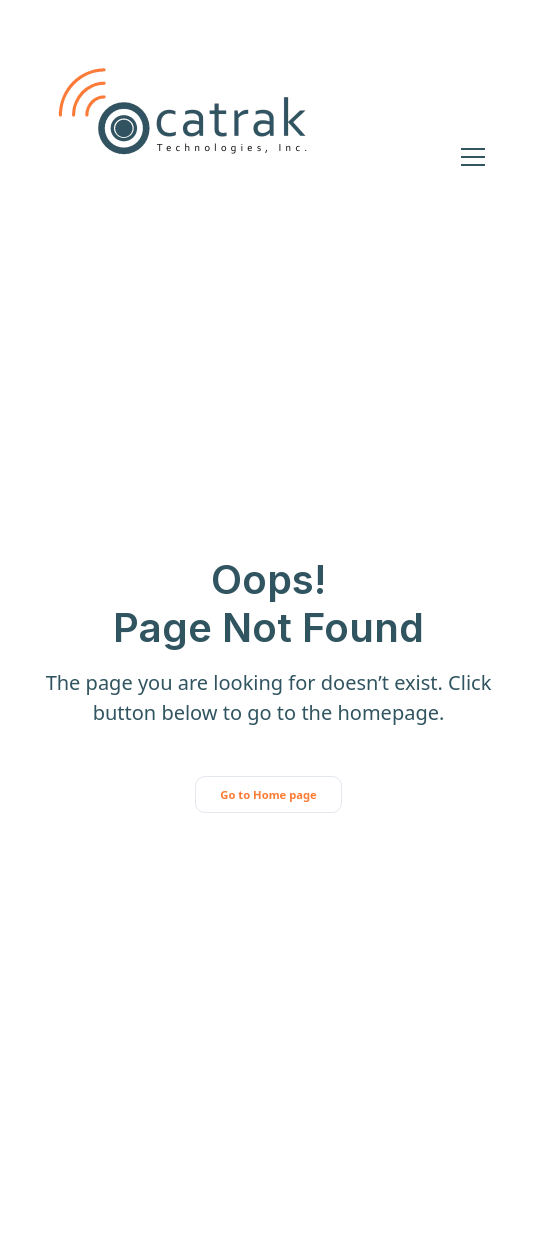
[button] (469, 157)
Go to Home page (268, 794)
